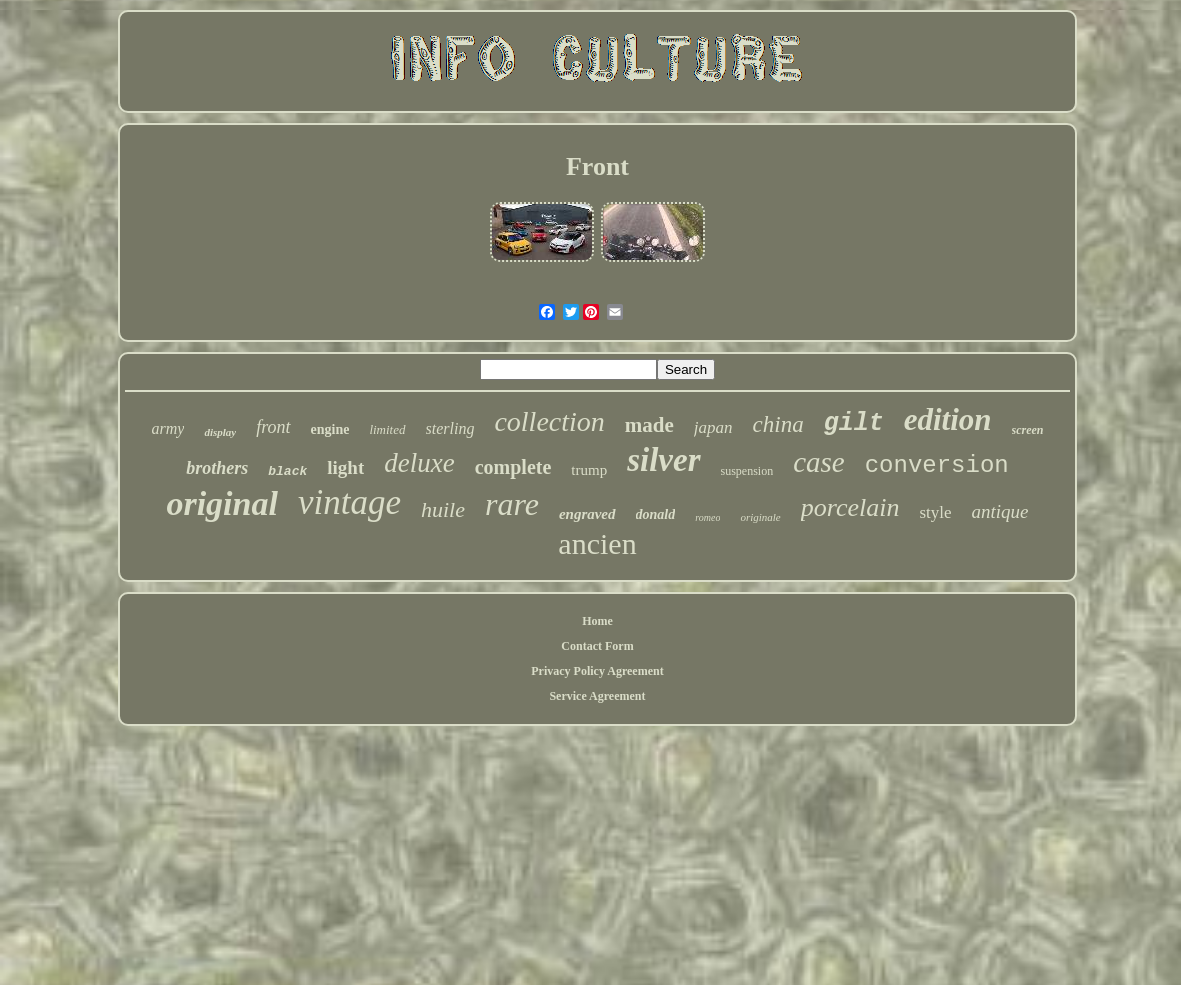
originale (760, 517)
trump (589, 470)
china (778, 424)
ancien (597, 543)
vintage (349, 502)
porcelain (850, 507)
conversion (937, 465)
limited (387, 429)
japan (713, 427)
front (273, 427)
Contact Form (597, 646)
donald (656, 514)
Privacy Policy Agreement (597, 671)
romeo (707, 517)
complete (513, 467)
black (287, 471)
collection (549, 421)
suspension (747, 471)
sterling (450, 428)
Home (597, 621)
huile (443, 509)
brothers (217, 468)
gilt (854, 423)
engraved (587, 514)
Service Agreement (597, 696)
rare (512, 504)
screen (1028, 430)
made (649, 425)
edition (948, 419)
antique (1000, 511)
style (935, 512)
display (220, 432)
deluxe (419, 463)
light (345, 467)
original (221, 503)
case (819, 462)
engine (330, 429)
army (167, 428)
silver (663, 460)
